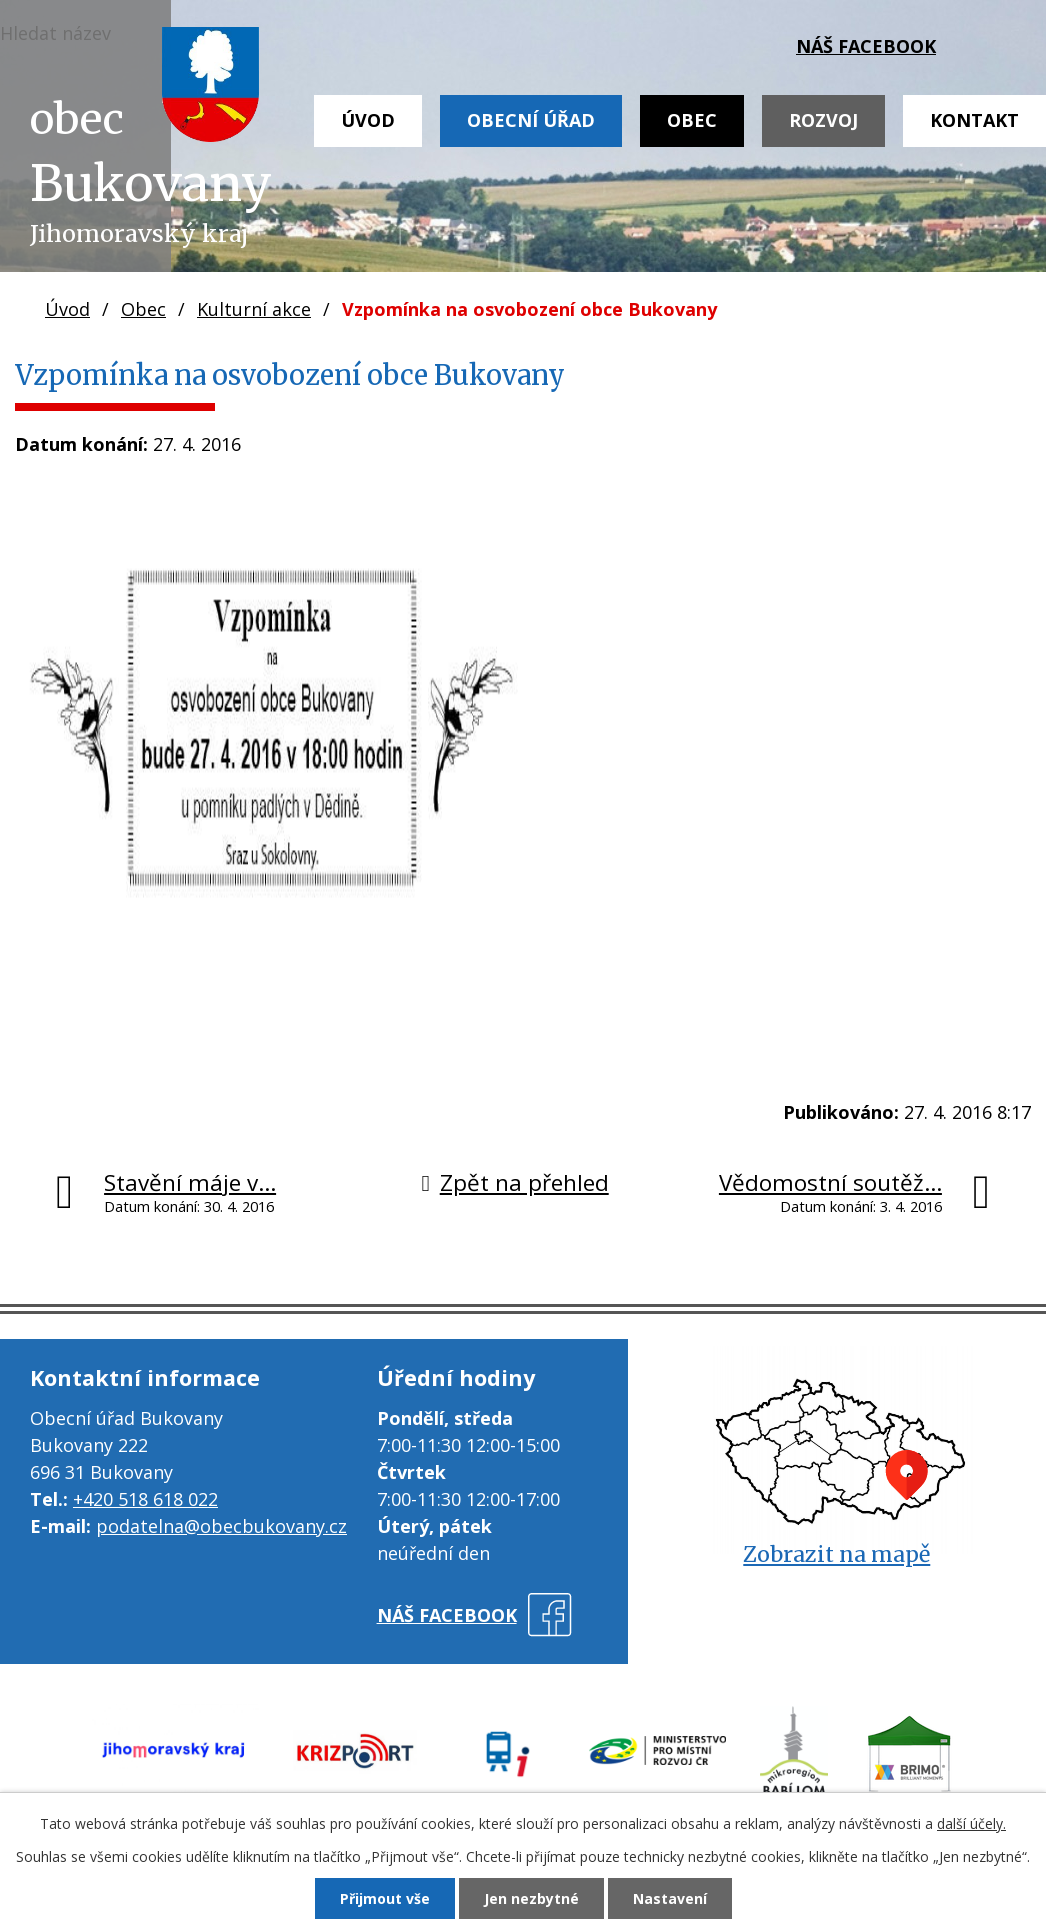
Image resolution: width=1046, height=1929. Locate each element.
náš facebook (866, 46)
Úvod (368, 120)
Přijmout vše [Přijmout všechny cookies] (385, 1898)
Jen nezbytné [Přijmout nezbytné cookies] (531, 1898)
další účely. (971, 1823)
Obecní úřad (531, 120)
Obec (692, 120)
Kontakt (974, 120)
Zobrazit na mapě (836, 1554)
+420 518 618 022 (145, 1499)
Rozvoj (823, 120)
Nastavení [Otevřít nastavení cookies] (670, 1898)
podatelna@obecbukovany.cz (221, 1526)
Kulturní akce (254, 309)
